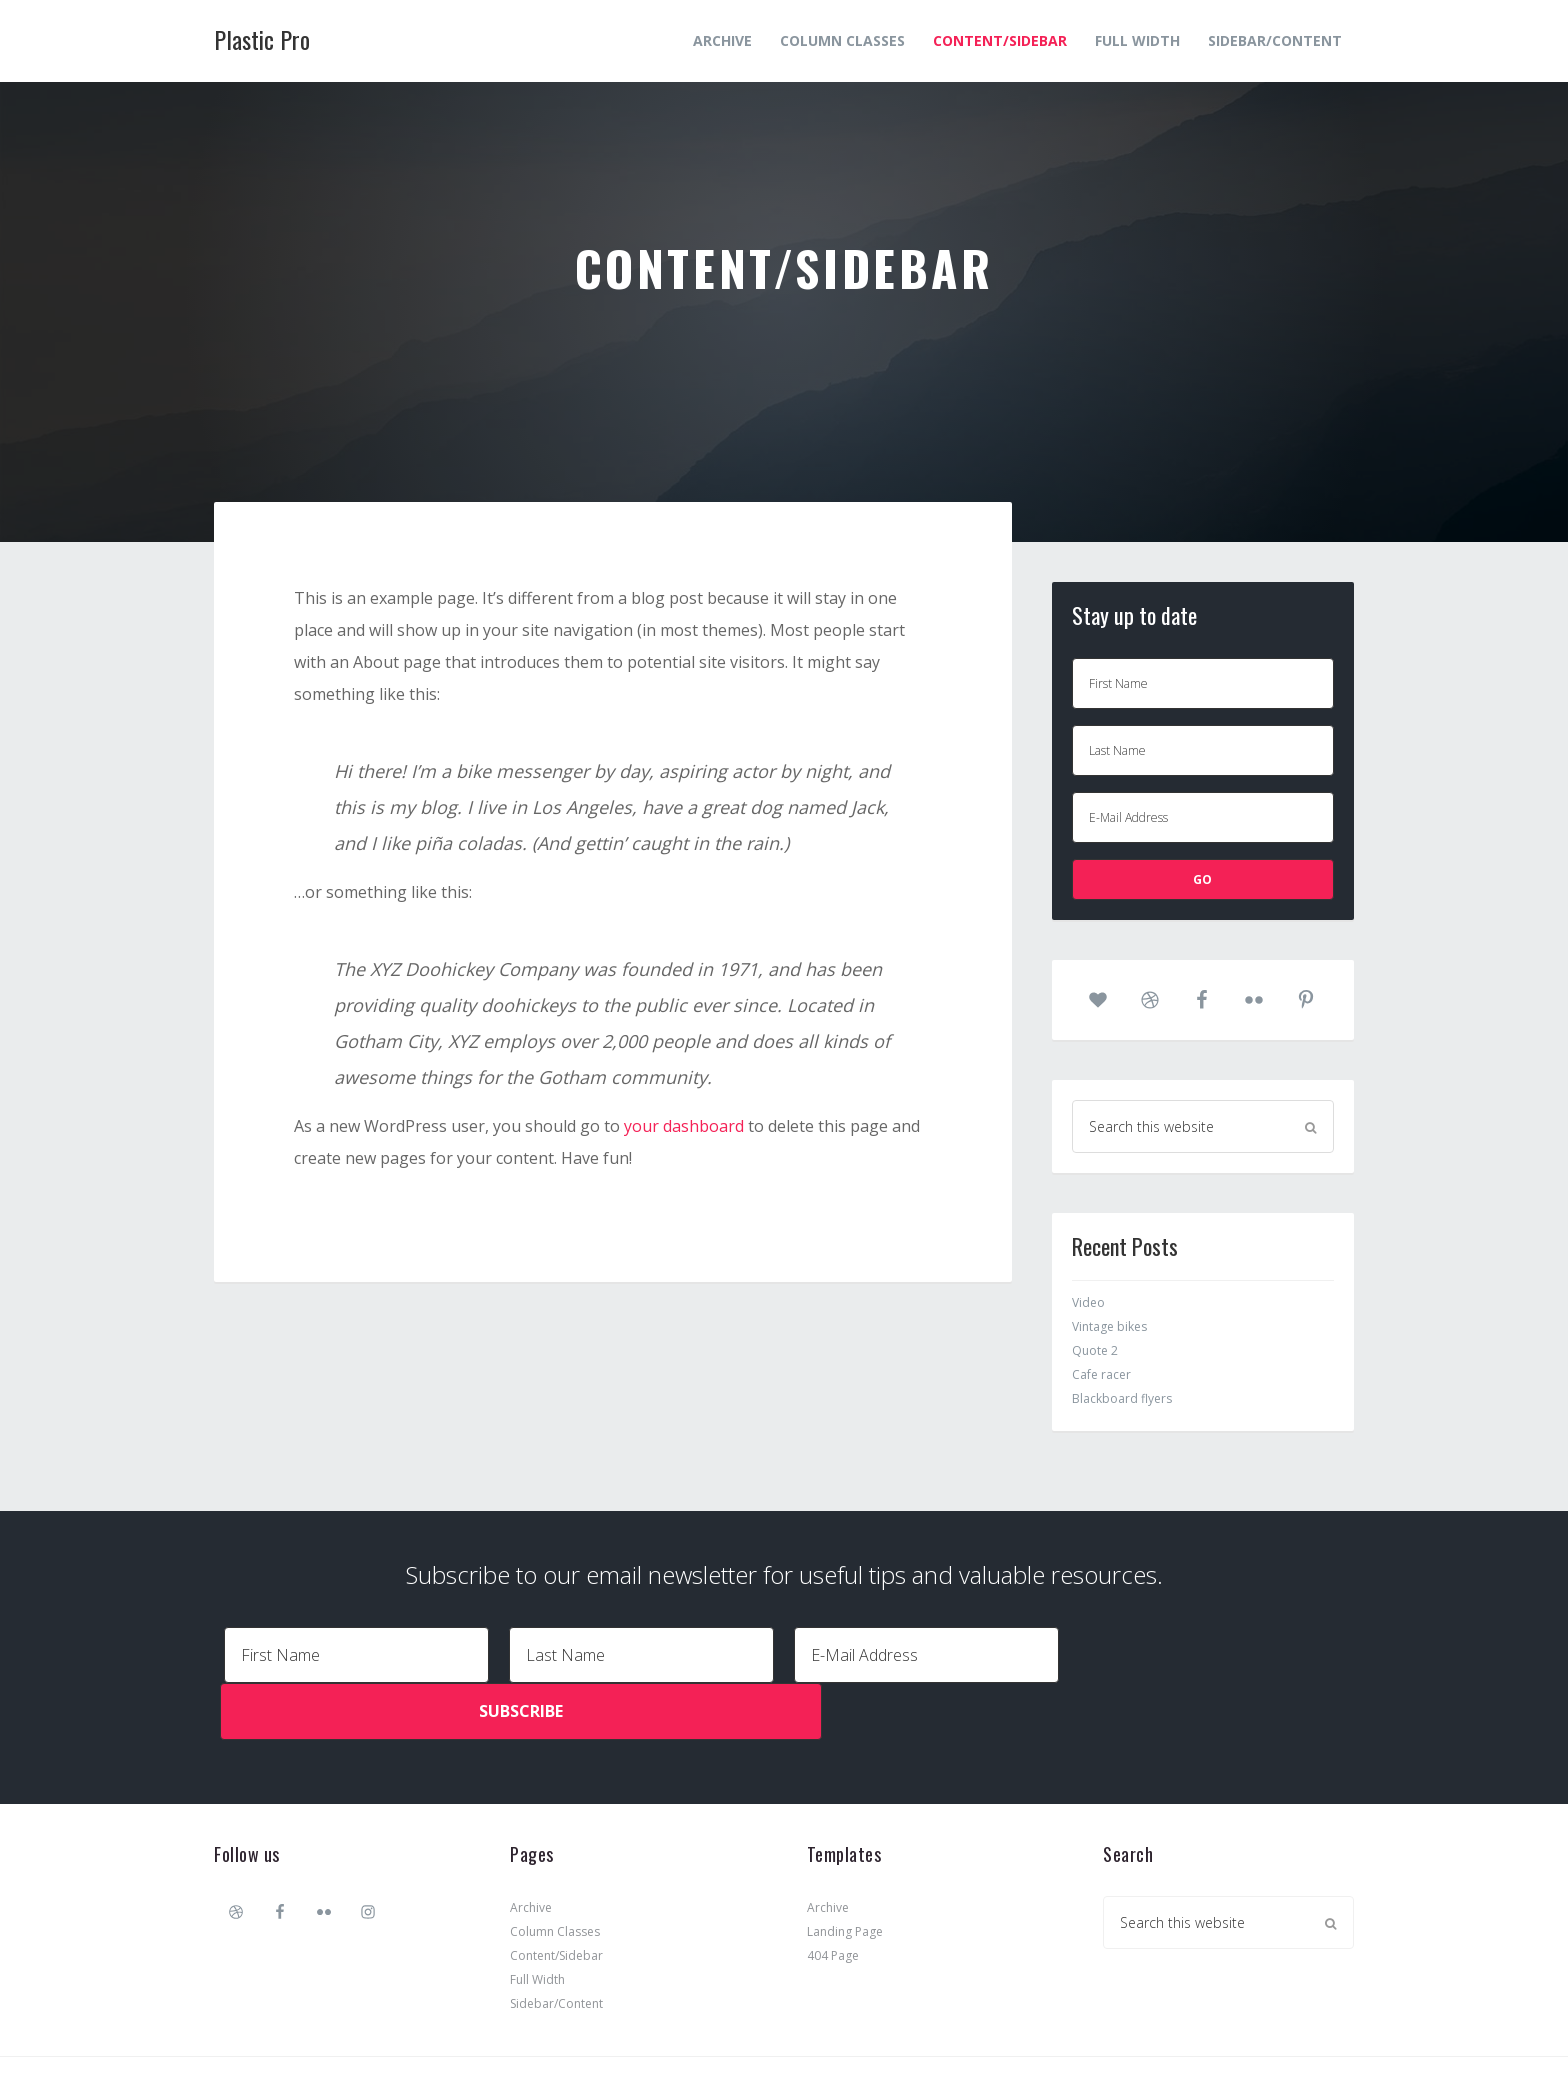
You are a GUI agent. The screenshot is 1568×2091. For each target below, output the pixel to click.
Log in (1005, 2043)
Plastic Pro (262, 39)
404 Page (833, 1895)
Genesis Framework (827, 2043)
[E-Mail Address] (1203, 817)
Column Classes (555, 1871)
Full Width (537, 1919)
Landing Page (845, 1871)
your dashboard (684, 1126)
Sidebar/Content (556, 1943)
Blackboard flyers (1122, 1398)
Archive (531, 1847)
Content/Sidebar (556, 1895)
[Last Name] (1203, 750)
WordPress (938, 2043)
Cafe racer (1101, 1374)
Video (1088, 1302)
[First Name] (1203, 683)
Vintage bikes (1109, 1326)
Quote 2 (1095, 1350)
